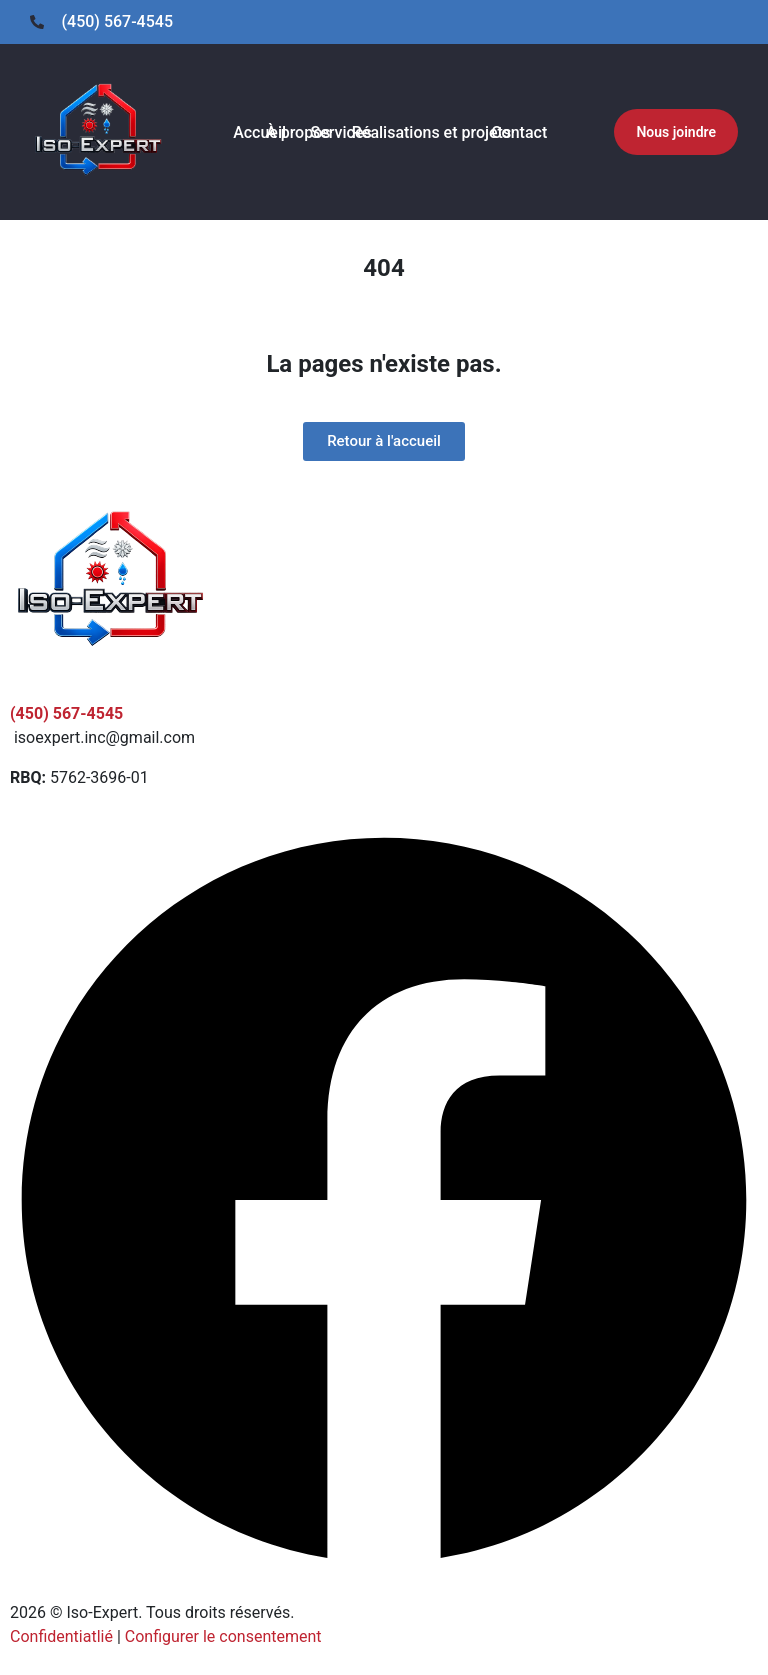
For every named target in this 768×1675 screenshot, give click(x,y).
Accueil (259, 132)
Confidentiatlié (61, 1636)
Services (341, 132)
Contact (519, 132)
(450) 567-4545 (66, 713)
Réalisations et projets (431, 132)
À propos (298, 132)
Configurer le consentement (223, 1636)
